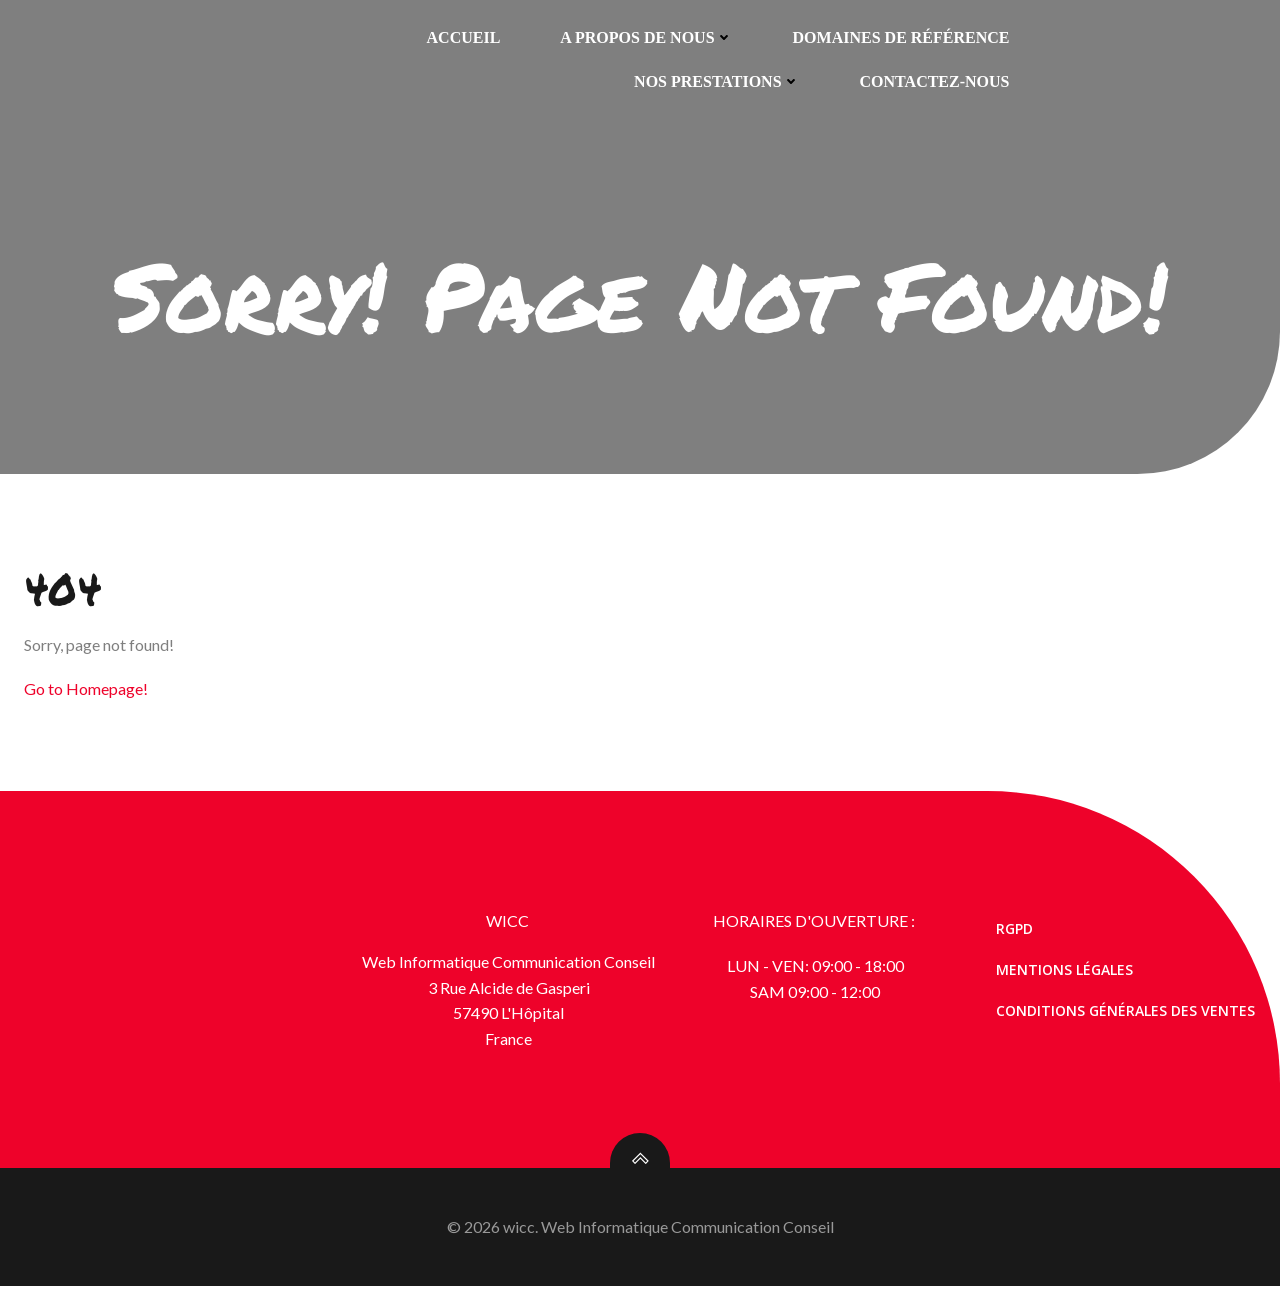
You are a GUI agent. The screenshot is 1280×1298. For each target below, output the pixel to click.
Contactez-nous (935, 80)
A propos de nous (647, 36)
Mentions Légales (1067, 978)
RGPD (1017, 937)
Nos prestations (716, 80)
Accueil (464, 36)
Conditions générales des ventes (1128, 1019)
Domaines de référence (901, 36)
